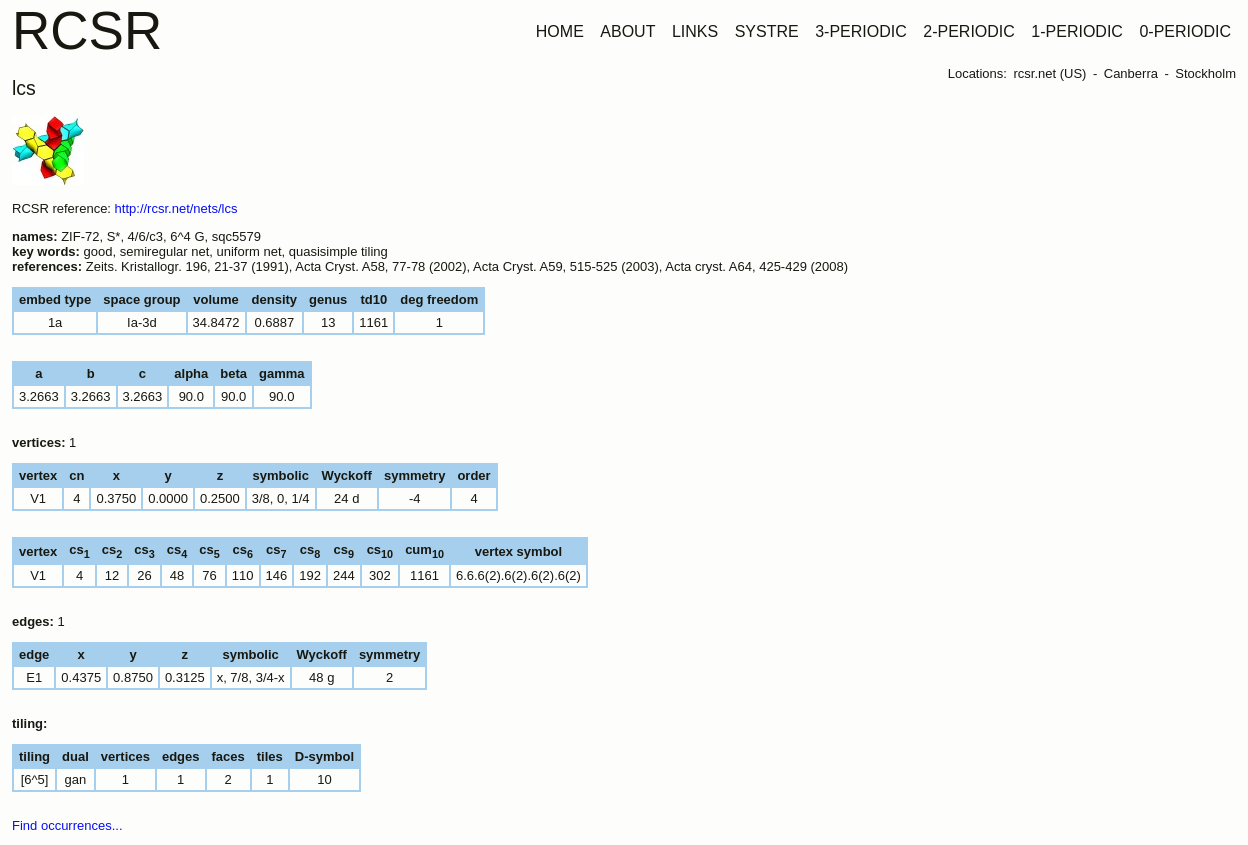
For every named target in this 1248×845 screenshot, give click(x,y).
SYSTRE (767, 31)
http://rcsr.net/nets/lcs (176, 208)
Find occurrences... (67, 825)
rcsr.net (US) (1049, 73)
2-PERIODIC (969, 31)
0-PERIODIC (1185, 31)
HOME (560, 31)
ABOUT (627, 31)
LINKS (695, 31)
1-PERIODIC (1077, 31)
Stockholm (1205, 73)
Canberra (1131, 73)
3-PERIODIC (861, 31)
